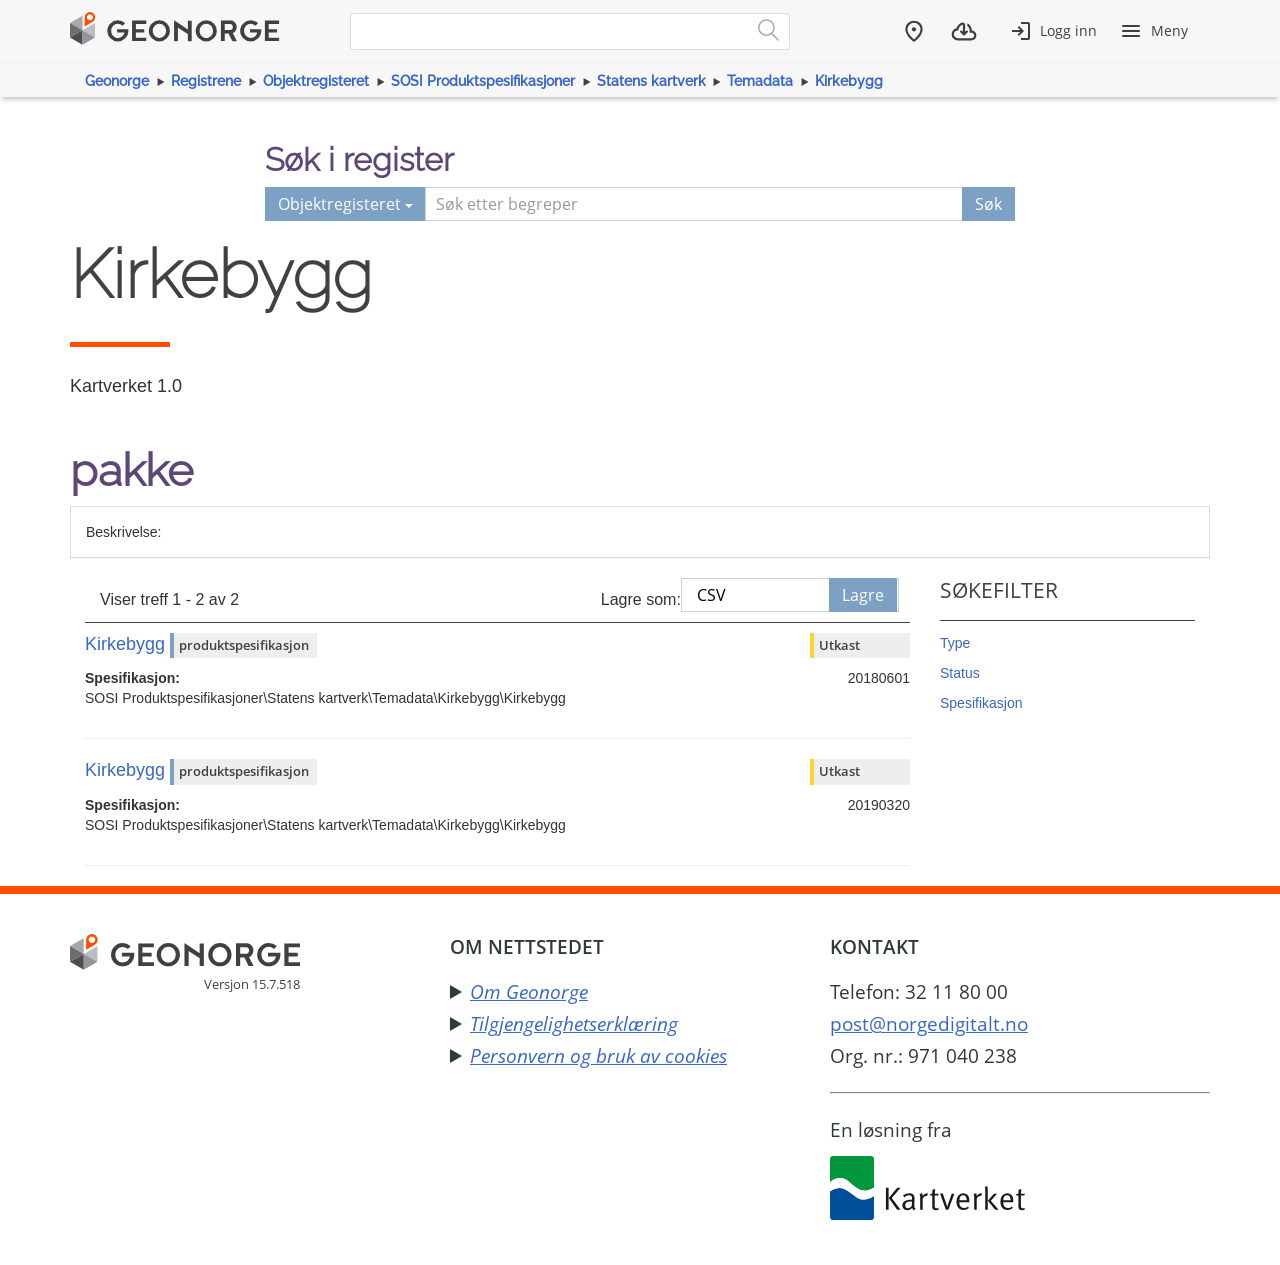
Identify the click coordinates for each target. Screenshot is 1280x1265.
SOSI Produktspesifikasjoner (483, 81)
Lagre (863, 595)
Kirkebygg (849, 81)
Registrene (206, 81)
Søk (988, 204)
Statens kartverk (651, 81)
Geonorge (117, 81)
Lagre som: (641, 599)
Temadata (760, 81)
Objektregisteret (316, 81)
